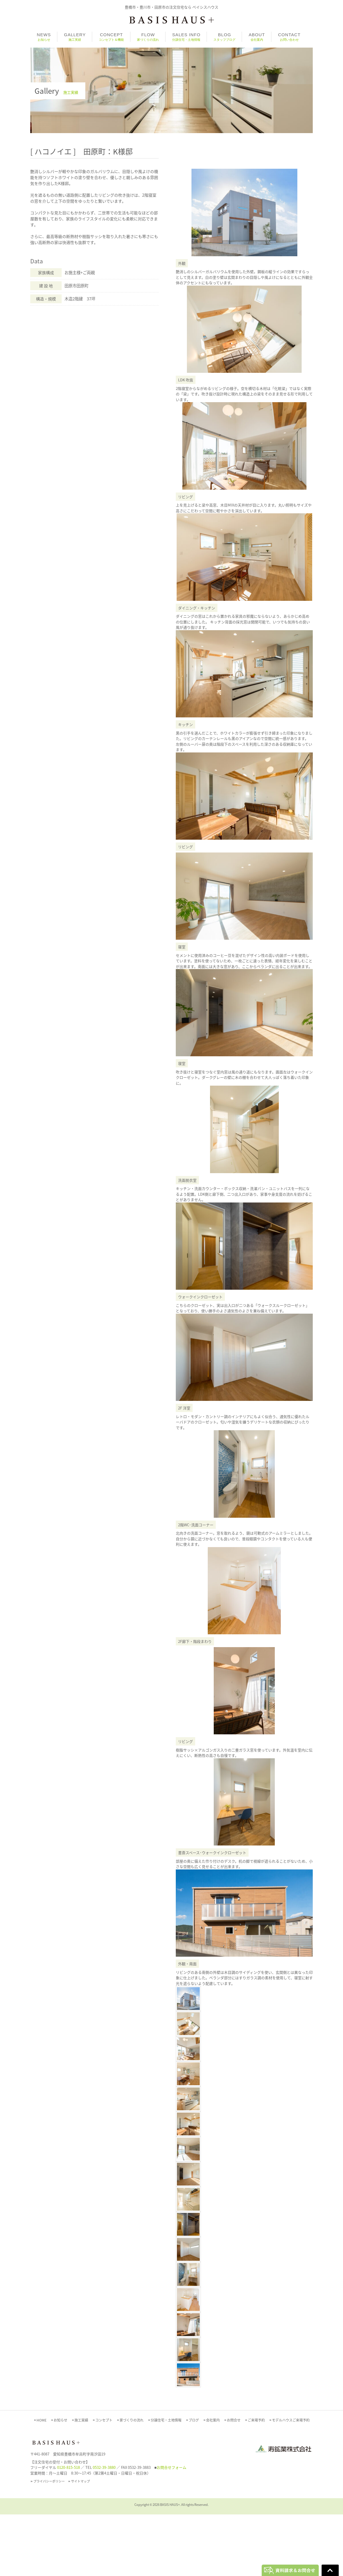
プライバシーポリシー (49, 2543)
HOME (42, 2482)
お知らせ (60, 2482)
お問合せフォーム (171, 2529)
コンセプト (103, 2482)
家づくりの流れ (132, 2482)
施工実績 (81, 2482)
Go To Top (330, 2570)
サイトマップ (80, 2543)
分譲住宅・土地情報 (166, 2482)
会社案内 (213, 2482)
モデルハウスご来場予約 (291, 2482)
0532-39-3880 (104, 2529)
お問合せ (234, 2482)
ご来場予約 (256, 2482)
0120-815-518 (68, 2529)
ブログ (194, 2482)
